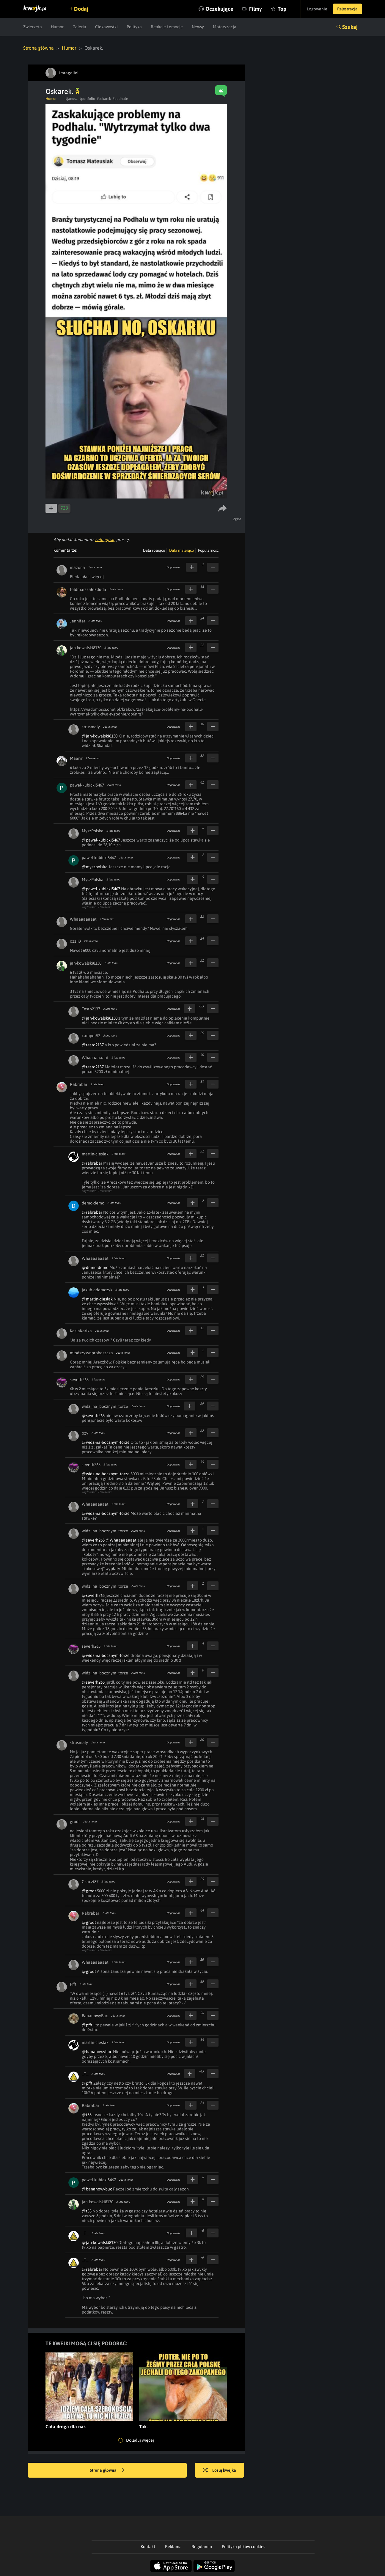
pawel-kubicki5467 (87, 785)
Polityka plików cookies (243, 2546)
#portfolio (87, 99)
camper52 (91, 1035)
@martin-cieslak (97, 1299)
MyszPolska (92, 830)
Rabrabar (78, 1084)
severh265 (79, 1379)
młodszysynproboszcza (91, 1352)
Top (280, 9)
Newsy (198, 26)
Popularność (208, 550)
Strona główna (38, 48)
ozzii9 (75, 941)
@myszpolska (95, 866)
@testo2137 (93, 1044)
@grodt (89, 1890)
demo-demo (93, 1203)
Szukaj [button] (350, 27)
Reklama (173, 2546)
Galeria (79, 26)
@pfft (87, 2025)
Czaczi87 (90, 1881)
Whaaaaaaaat (83, 919)
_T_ (85, 2074)
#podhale (120, 99)
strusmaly (91, 726)
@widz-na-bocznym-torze (106, 1442)
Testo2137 (91, 1009)
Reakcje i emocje (167, 26)
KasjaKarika (81, 1330)
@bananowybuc (97, 2051)
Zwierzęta (32, 26)
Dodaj (82, 9)
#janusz (71, 99)
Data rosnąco (154, 550)
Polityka (134, 26)
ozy (85, 1433)
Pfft (73, 1984)
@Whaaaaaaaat (121, 1540)
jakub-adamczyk (97, 1289)
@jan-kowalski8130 (99, 736)
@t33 (87, 2114)
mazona (77, 567)
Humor (57, 26)
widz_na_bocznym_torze (105, 1406)
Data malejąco (181, 550)
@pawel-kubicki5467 (101, 840)
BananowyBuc (95, 2015)
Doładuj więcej (136, 2440)
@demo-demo (95, 1267)
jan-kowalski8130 (85, 647)
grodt (75, 1821)
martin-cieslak (95, 1154)
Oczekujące (217, 9)
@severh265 (93, 1415)
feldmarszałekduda (88, 589)
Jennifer (77, 621)
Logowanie (315, 9)
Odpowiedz (173, 567)
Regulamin (201, 2546)
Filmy (253, 9)
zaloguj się (105, 539)
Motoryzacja (224, 26)
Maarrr (76, 758)
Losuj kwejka (220, 2470)
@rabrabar (92, 1163)
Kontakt (148, 2546)
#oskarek (104, 99)
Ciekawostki (106, 26)
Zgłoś (237, 519)
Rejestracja (347, 9)
